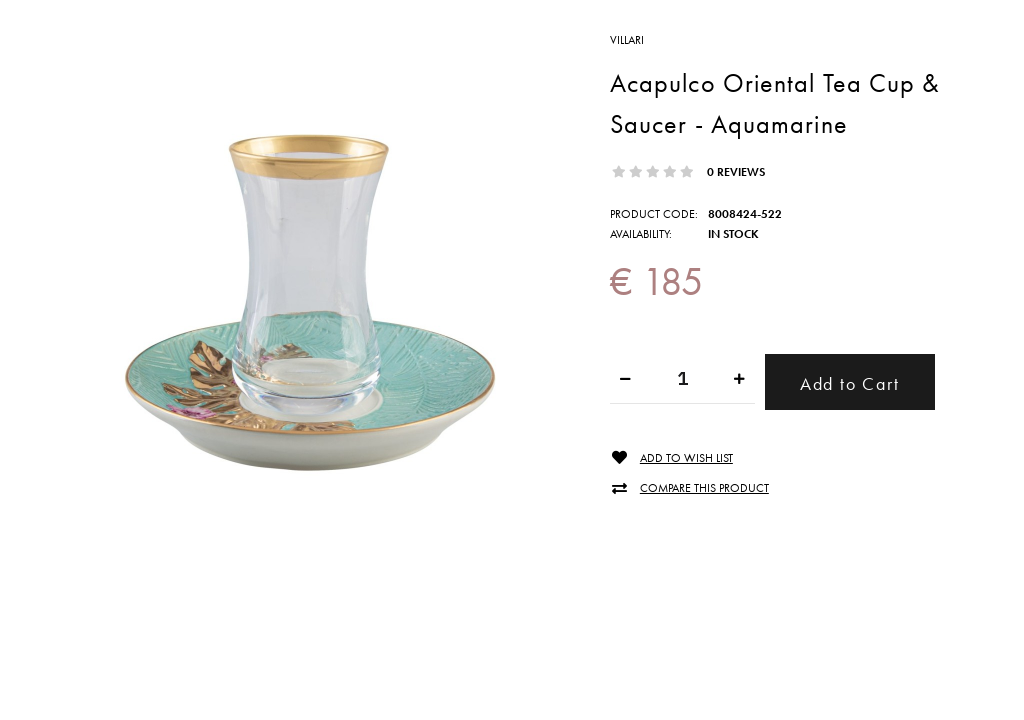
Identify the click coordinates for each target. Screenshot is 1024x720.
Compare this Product (704, 488)
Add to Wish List (686, 458)
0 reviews (736, 172)
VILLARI (627, 40)
